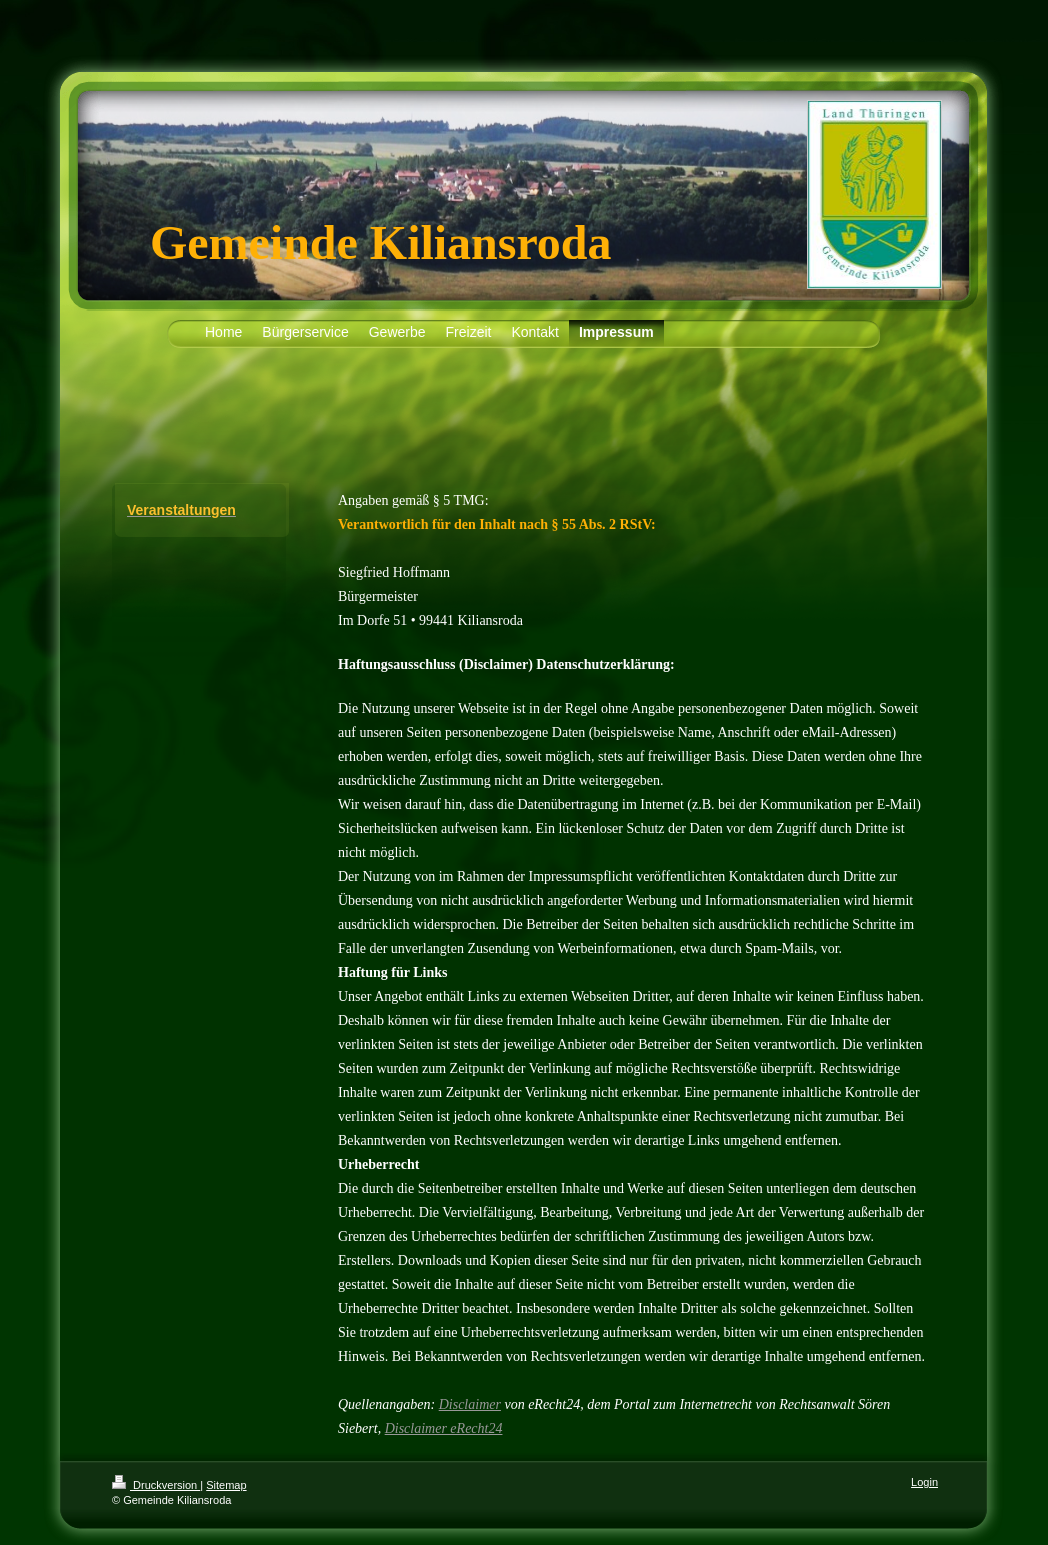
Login (924, 1482)
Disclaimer (470, 1404)
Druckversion (156, 1485)
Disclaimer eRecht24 (444, 1428)
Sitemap (226, 1485)
